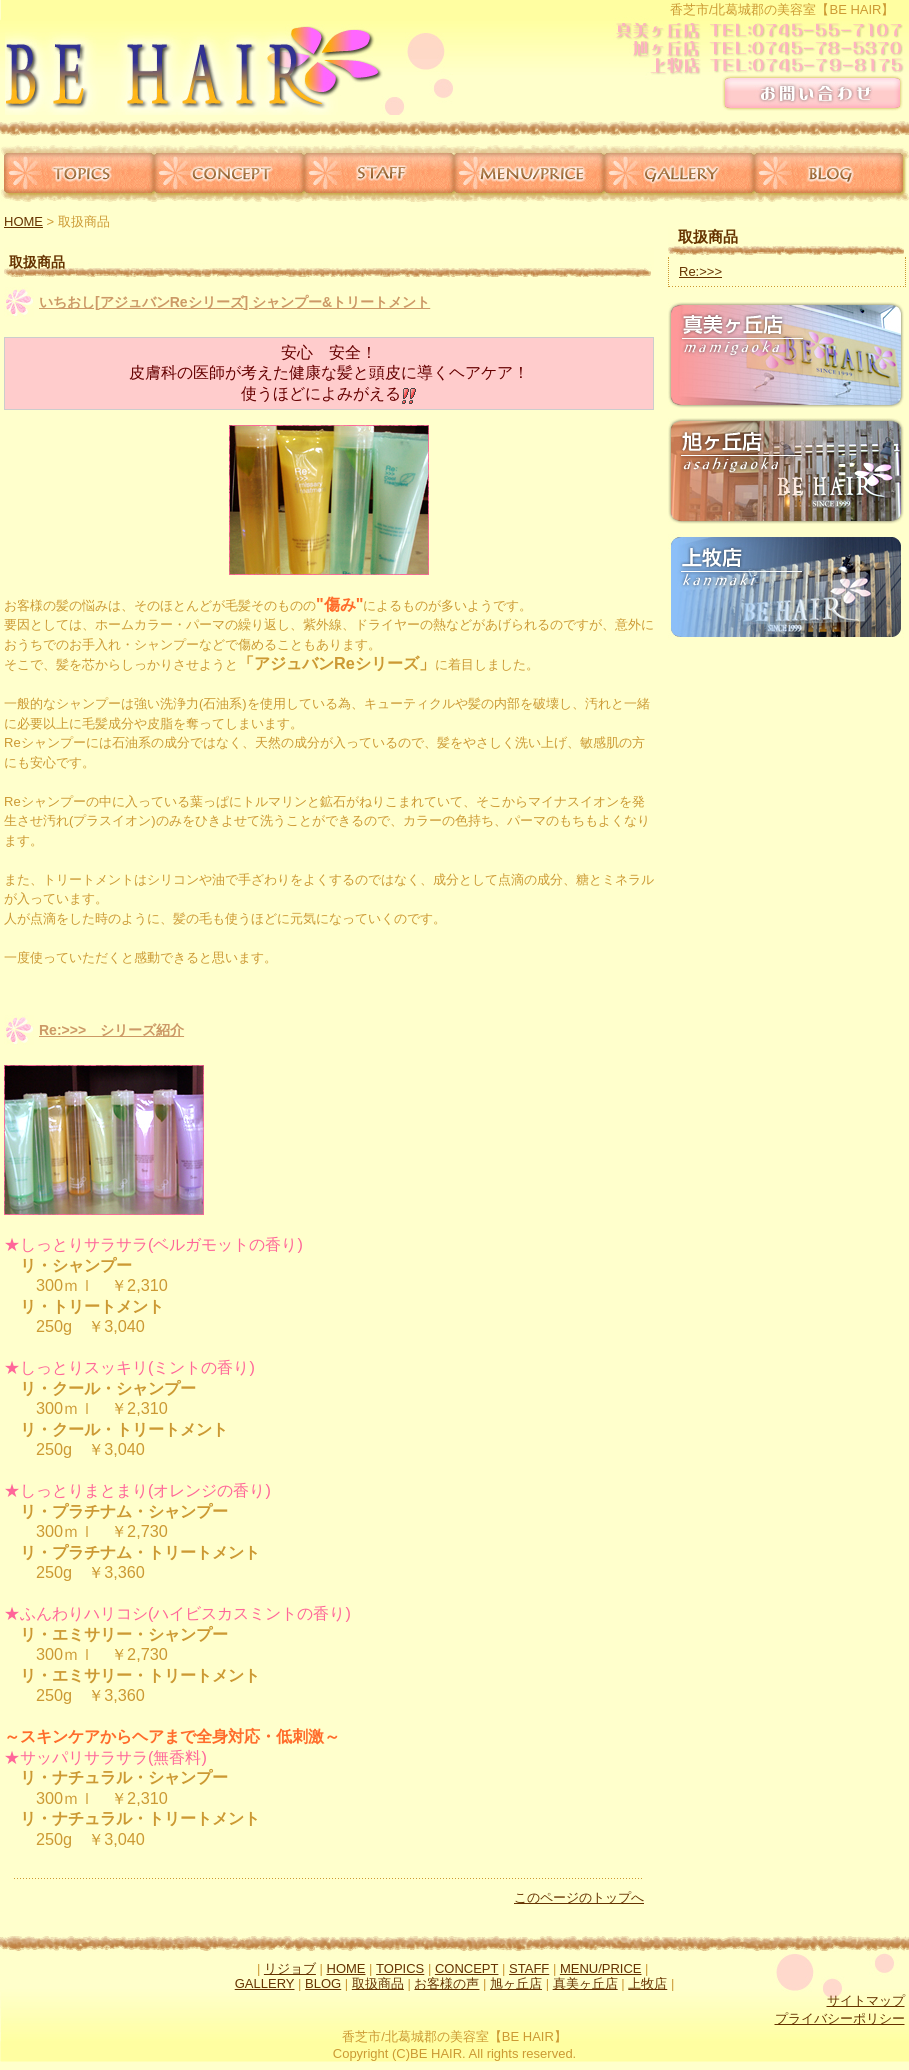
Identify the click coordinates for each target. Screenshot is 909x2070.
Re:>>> (700, 271)
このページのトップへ (579, 1897)
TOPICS (77, 173)
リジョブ (290, 1968)
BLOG (831, 173)
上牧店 (647, 1983)
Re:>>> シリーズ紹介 (111, 1030)
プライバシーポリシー (840, 2018)
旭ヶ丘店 (516, 1983)
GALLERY (679, 173)
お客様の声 (446, 1983)
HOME (23, 221)
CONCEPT (229, 173)
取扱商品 (378, 1983)
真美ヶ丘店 (585, 1983)
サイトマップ (866, 2000)
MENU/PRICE (529, 173)
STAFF (379, 173)
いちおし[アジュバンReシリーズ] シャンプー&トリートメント (234, 302)
